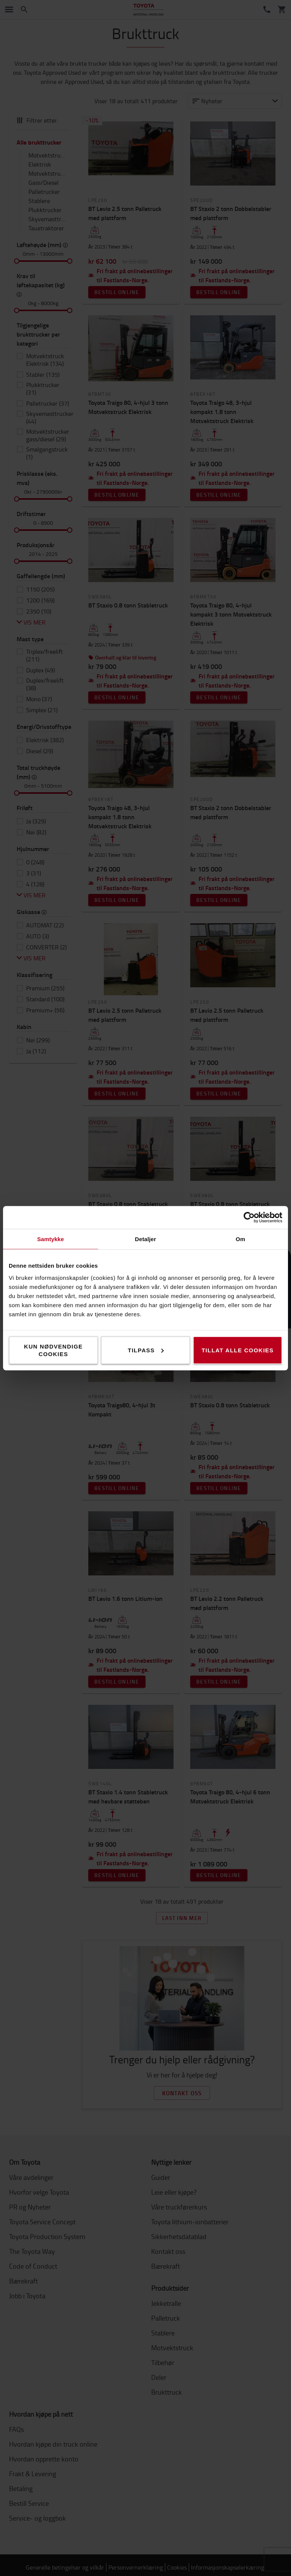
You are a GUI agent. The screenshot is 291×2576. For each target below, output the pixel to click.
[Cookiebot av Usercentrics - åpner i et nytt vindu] (249, 1217)
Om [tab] (240, 1238)
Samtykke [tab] (50, 1238)
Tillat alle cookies (238, 1350)
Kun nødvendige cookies (53, 1350)
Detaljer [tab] (145, 1238)
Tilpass (146, 1350)
